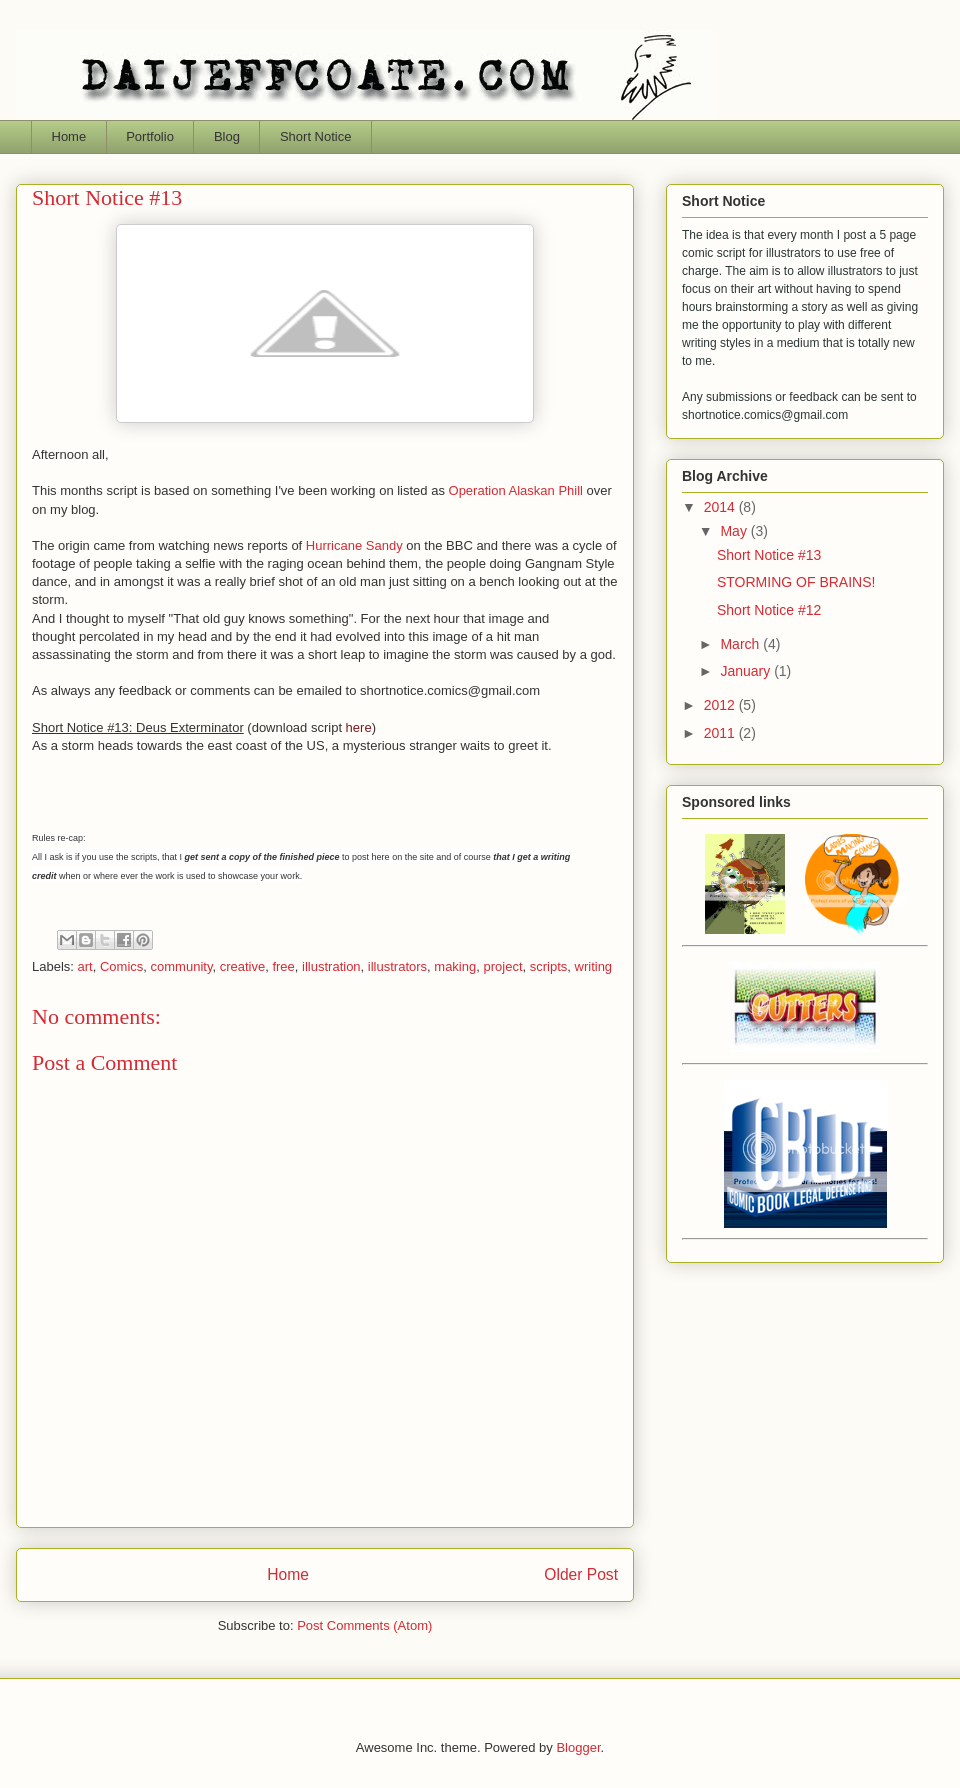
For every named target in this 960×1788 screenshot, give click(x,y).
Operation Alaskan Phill (516, 490)
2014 (721, 507)
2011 (721, 733)
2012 (721, 705)
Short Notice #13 (769, 555)
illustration (331, 966)
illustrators (397, 966)
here (359, 727)
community (182, 966)
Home (288, 1574)
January (747, 671)
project (502, 966)
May (735, 531)
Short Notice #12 (769, 610)
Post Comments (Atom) (364, 1625)
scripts (549, 966)
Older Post (581, 1574)
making (455, 966)
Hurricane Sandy (354, 545)
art (85, 966)
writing (594, 966)
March (741, 644)
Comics (121, 966)
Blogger (578, 1747)
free (283, 966)
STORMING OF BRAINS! (796, 582)
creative (243, 966)
